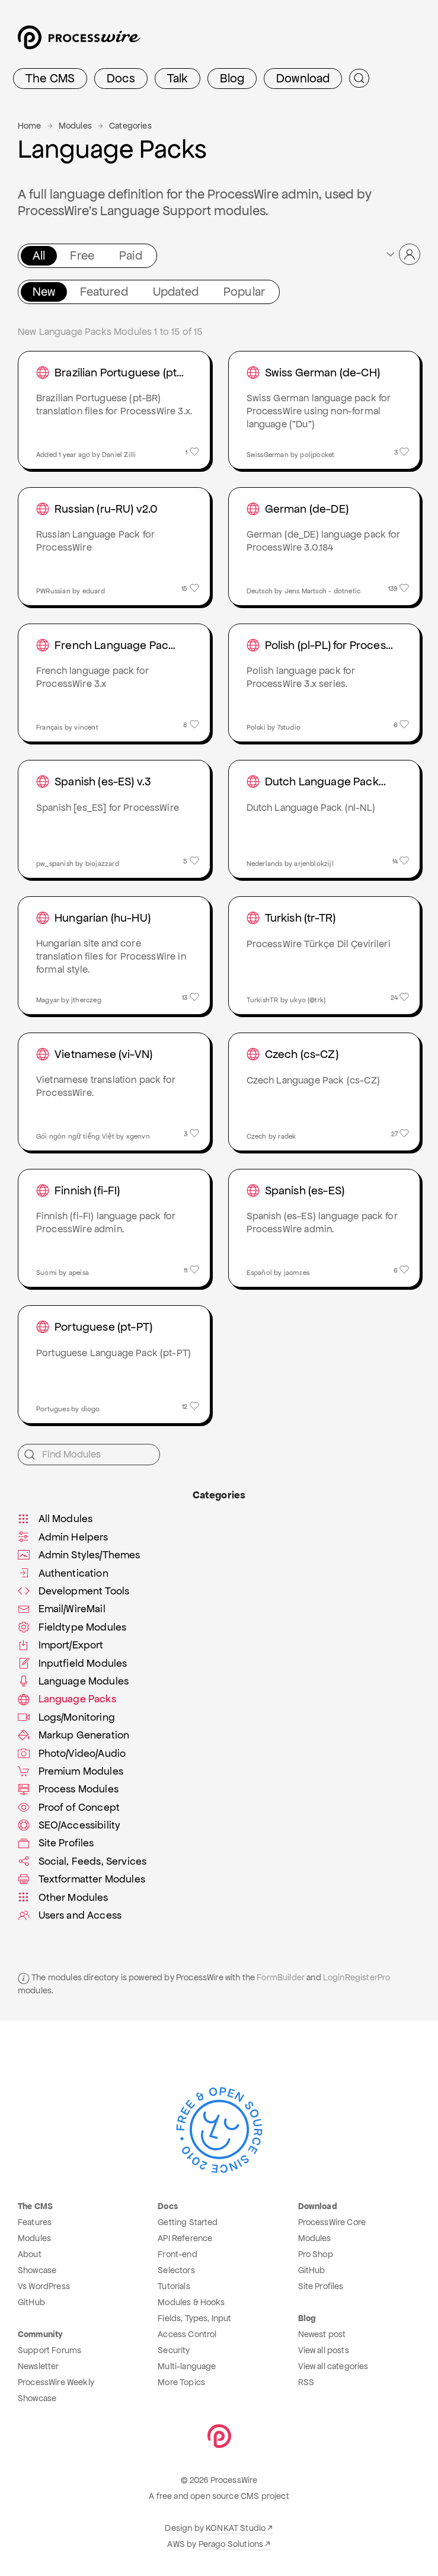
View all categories (333, 2366)
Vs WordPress (44, 2286)
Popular (244, 291)
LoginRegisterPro (357, 1977)
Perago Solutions (231, 2544)
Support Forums (49, 2350)
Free (82, 255)
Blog (232, 78)
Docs (121, 78)
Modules (75, 125)
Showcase (37, 2270)
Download (303, 78)
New (44, 291)
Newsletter (38, 2366)
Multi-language (187, 2366)
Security (174, 2350)
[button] (402, 254)
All (39, 255)
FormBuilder (281, 1977)
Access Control (187, 2334)
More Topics (181, 2382)
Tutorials (174, 2286)
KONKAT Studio (236, 2528)
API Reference (185, 2238)
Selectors (176, 2270)
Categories (130, 125)
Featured (103, 291)
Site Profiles (321, 2286)
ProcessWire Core (332, 2222)
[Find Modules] (89, 1454)
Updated (176, 291)
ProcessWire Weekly (56, 2382)
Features (35, 2222)
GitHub (31, 2302)
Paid (130, 255)
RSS (306, 2382)
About (29, 2254)
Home (29, 125)
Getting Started (188, 2222)
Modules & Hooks (191, 2302)
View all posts (323, 2350)
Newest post (322, 2334)
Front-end (177, 2254)
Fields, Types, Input (194, 2318)
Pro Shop (315, 2254)
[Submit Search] (359, 78)
